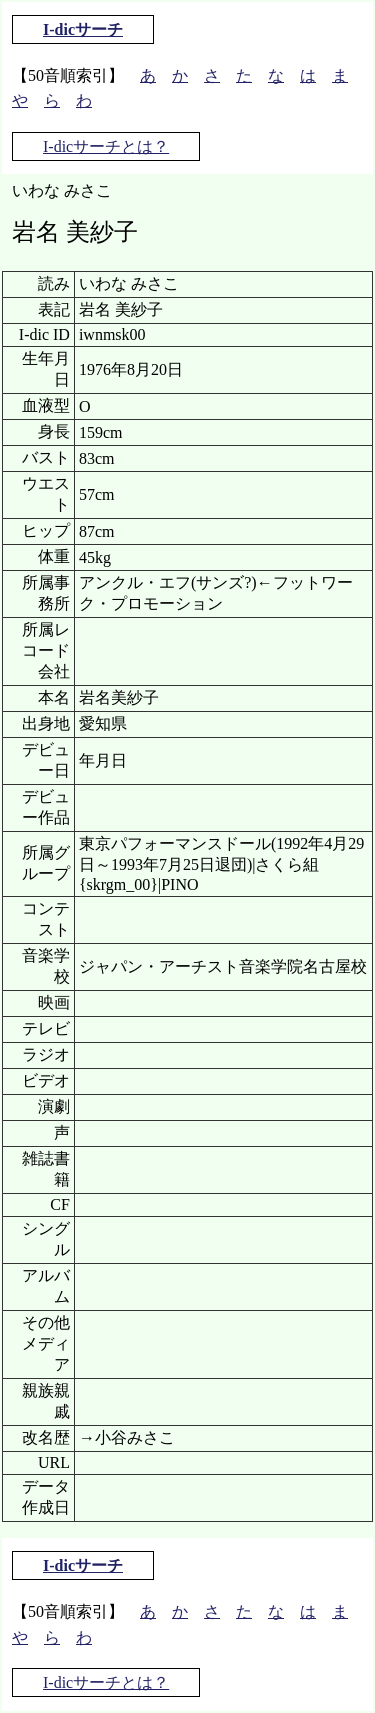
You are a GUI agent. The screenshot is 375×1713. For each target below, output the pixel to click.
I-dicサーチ (83, 29)
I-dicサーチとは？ (106, 146)
